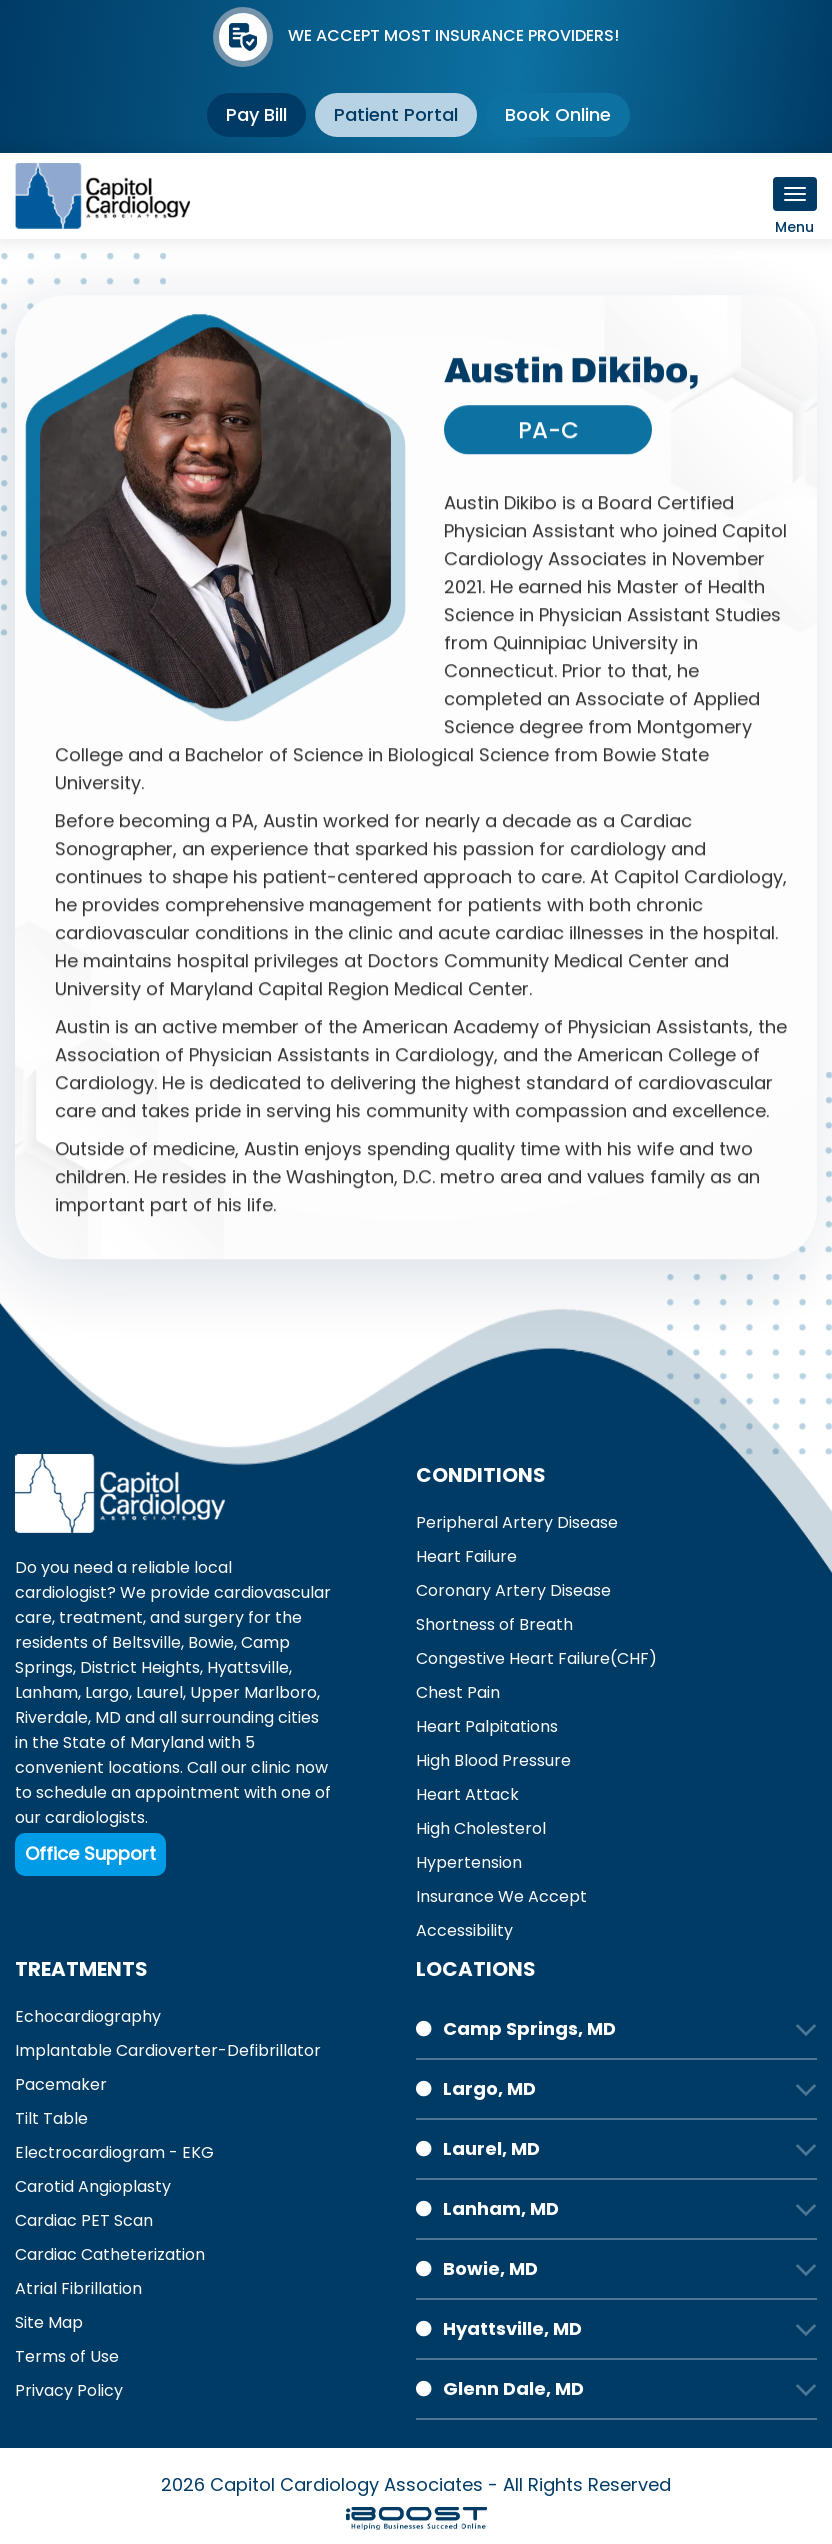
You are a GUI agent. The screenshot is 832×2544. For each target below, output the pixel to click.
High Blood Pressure (493, 1760)
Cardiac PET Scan (84, 2220)
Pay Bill (256, 114)
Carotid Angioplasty (93, 2186)
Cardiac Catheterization (110, 2254)
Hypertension (469, 1862)
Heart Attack (467, 1794)
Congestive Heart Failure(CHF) (536, 1658)
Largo (107, 1692)
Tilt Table (51, 2118)
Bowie (211, 1642)
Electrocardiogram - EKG (114, 2152)
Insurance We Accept (501, 1896)
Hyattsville (248, 1667)
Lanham (46, 1692)
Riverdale (51, 1717)
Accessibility (464, 1930)
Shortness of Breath (494, 1624)
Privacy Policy (69, 2390)
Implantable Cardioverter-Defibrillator (168, 2050)
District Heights (140, 1667)
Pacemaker (61, 2084)
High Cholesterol (481, 1828)
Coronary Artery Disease (513, 1590)
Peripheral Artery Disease (517, 1522)
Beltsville (146, 1642)
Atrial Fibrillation (78, 2288)
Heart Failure (466, 1556)
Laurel (159, 1692)
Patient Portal (396, 114)
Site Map (49, 2322)
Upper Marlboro (253, 1692)
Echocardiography (88, 2016)
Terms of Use (67, 2356)
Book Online (558, 114)
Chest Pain (458, 1692)
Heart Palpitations (487, 1726)
